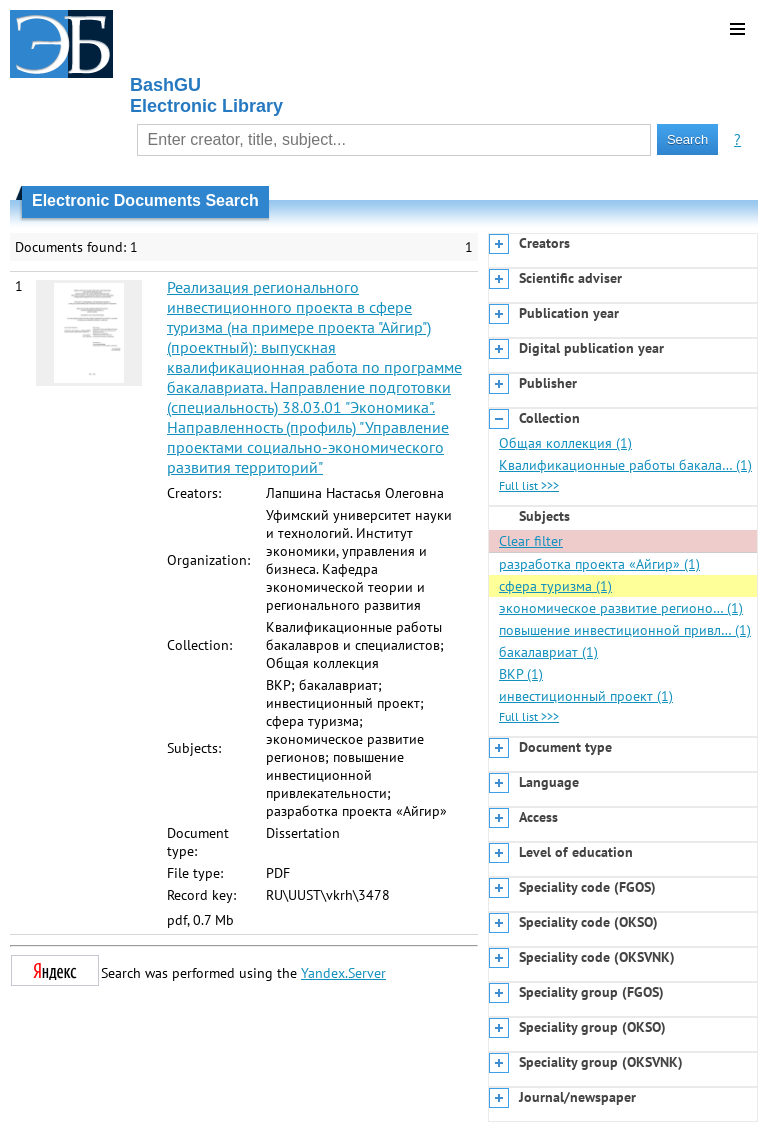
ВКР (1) (521, 674)
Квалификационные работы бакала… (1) (625, 465)
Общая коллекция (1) (565, 443)
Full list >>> (529, 485)
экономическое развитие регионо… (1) (621, 608)
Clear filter (531, 541)
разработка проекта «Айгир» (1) (599, 564)
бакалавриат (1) (548, 652)
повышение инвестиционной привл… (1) (625, 630)
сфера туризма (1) (555, 586)
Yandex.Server (343, 973)
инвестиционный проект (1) (586, 696)
